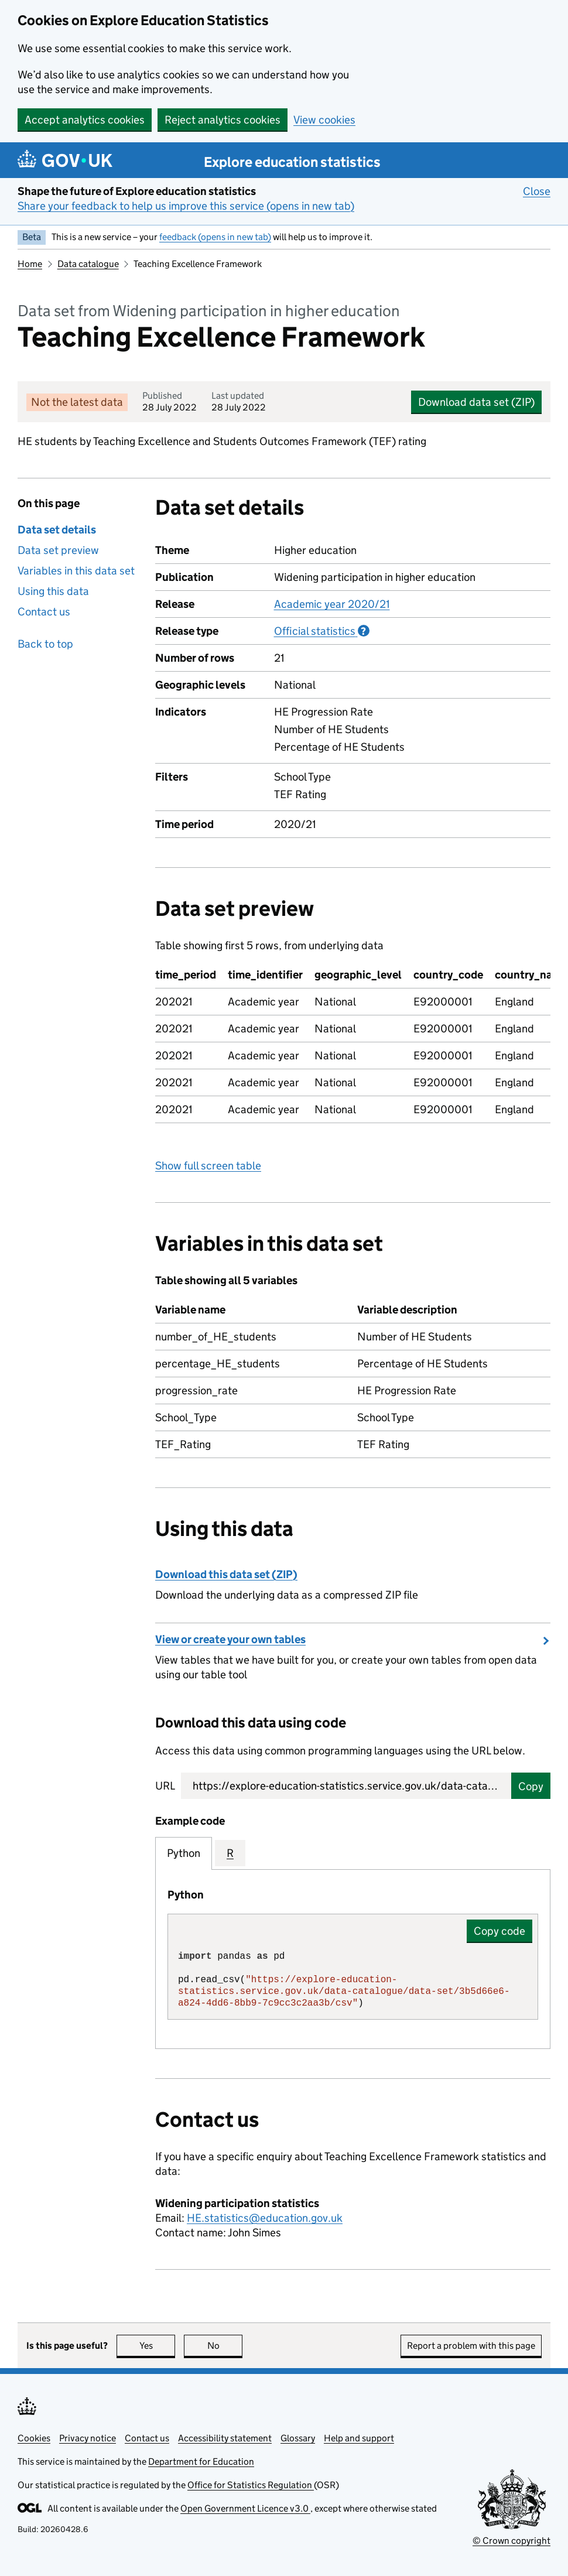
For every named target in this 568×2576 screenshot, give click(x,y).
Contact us (44, 611)
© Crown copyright (511, 2540)
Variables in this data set (76, 570)
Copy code (499, 1931)
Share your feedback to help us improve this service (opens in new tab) (186, 206)
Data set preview (58, 550)
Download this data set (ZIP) (226, 1574)
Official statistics (321, 631)
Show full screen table (208, 1165)
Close (536, 191)
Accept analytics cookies (85, 119)
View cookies (324, 119)
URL (165, 1785)
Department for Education (201, 2461)
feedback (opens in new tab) (215, 236)
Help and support (359, 2438)
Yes (157, 2345)
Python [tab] (183, 1853)
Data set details (57, 529)
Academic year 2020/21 (332, 604)
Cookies (34, 2438)
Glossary (297, 2438)
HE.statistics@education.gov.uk (265, 2218)
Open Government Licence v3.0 (245, 2508)
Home (30, 263)
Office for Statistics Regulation (250, 2485)
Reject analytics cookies (222, 119)
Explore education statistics (292, 161)
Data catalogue (88, 263)
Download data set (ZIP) (476, 402)
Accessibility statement (225, 2438)
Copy (530, 1786)
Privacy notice (87, 2438)
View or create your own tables (230, 1639)
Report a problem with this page (471, 2345)
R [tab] (230, 1853)
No (225, 2345)
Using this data (53, 591)
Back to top (45, 644)
